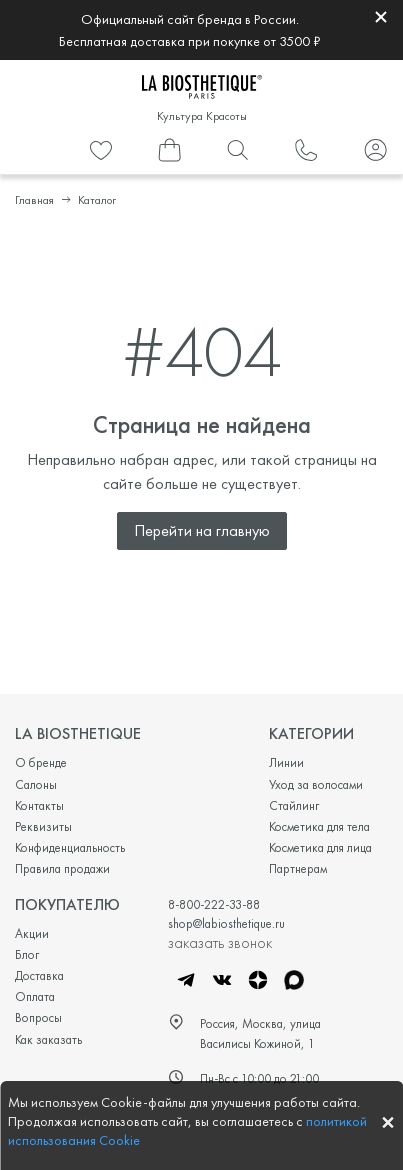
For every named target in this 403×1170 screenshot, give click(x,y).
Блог (27, 954)
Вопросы (38, 1017)
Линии (286, 762)
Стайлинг (294, 805)
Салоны (36, 784)
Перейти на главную (202, 530)
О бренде (41, 762)
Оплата (35, 996)
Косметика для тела (319, 826)
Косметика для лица (320, 847)
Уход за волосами (316, 784)
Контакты (39, 805)
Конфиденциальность (70, 847)
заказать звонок (220, 942)
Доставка (39, 975)
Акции (32, 933)
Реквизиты (43, 826)
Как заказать (48, 1039)
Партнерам (298, 868)
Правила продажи (62, 868)
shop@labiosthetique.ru (226, 923)
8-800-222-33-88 (214, 904)
